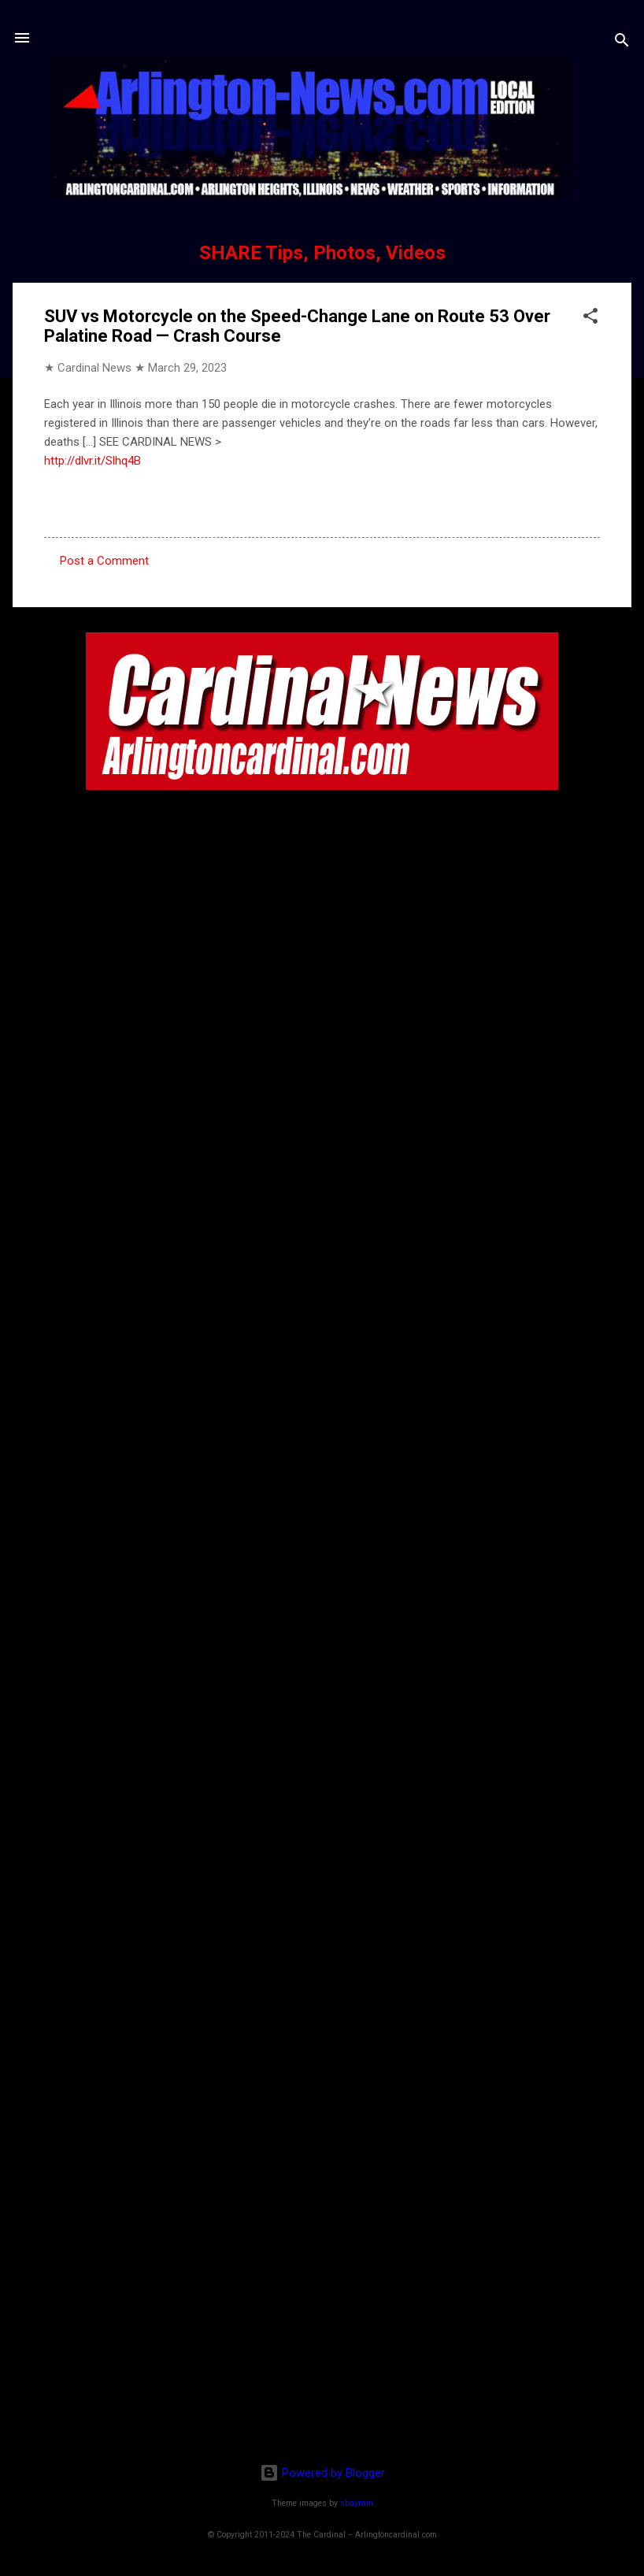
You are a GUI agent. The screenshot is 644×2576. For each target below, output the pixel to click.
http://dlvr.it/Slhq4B (92, 461)
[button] (590, 318)
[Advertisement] (322, 2349)
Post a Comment (104, 561)
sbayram (356, 2503)
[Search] (622, 43)
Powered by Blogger (322, 2473)
